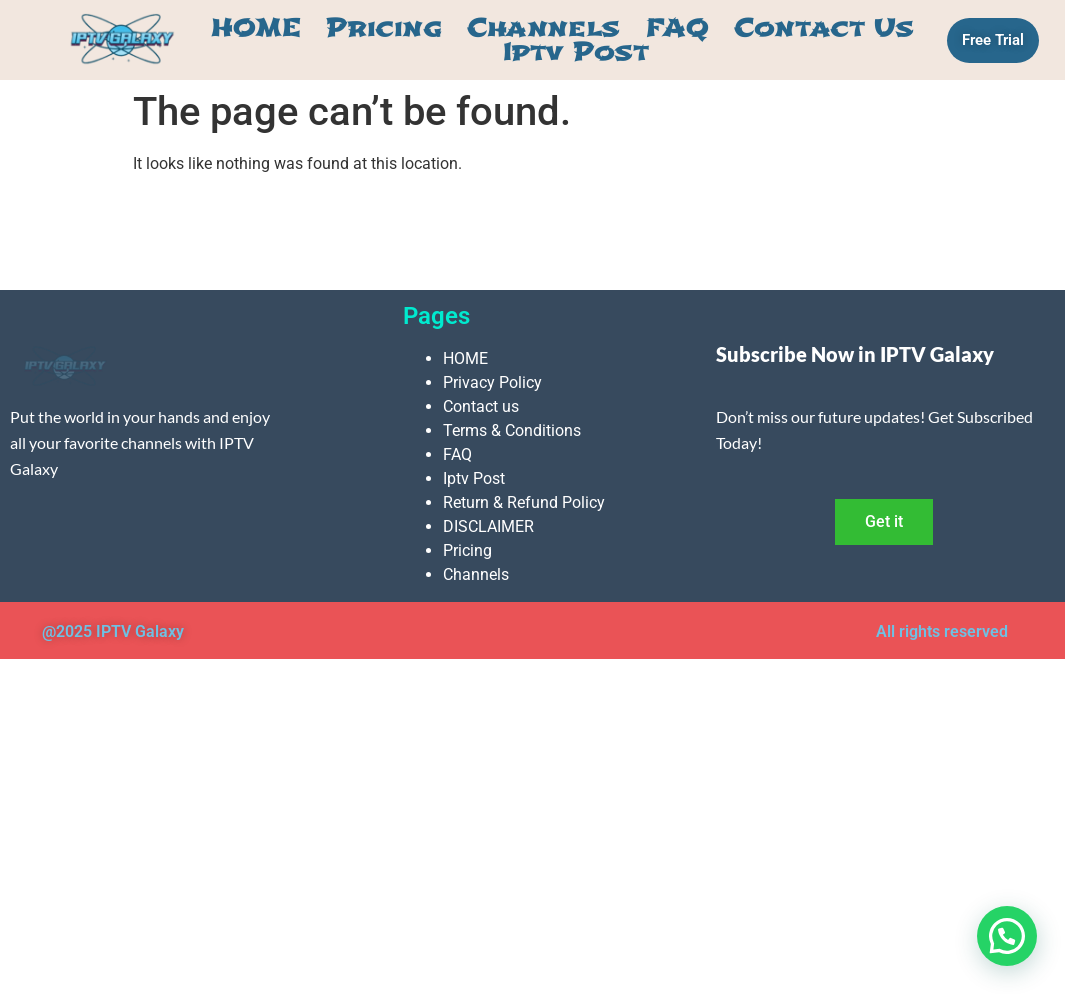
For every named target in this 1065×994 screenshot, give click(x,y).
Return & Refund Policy (524, 502)
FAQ (677, 28)
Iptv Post (576, 52)
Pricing (383, 28)
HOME (255, 28)
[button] (1007, 936)
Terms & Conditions (512, 430)
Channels (543, 28)
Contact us (824, 28)
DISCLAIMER (488, 526)
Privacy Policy (492, 382)
